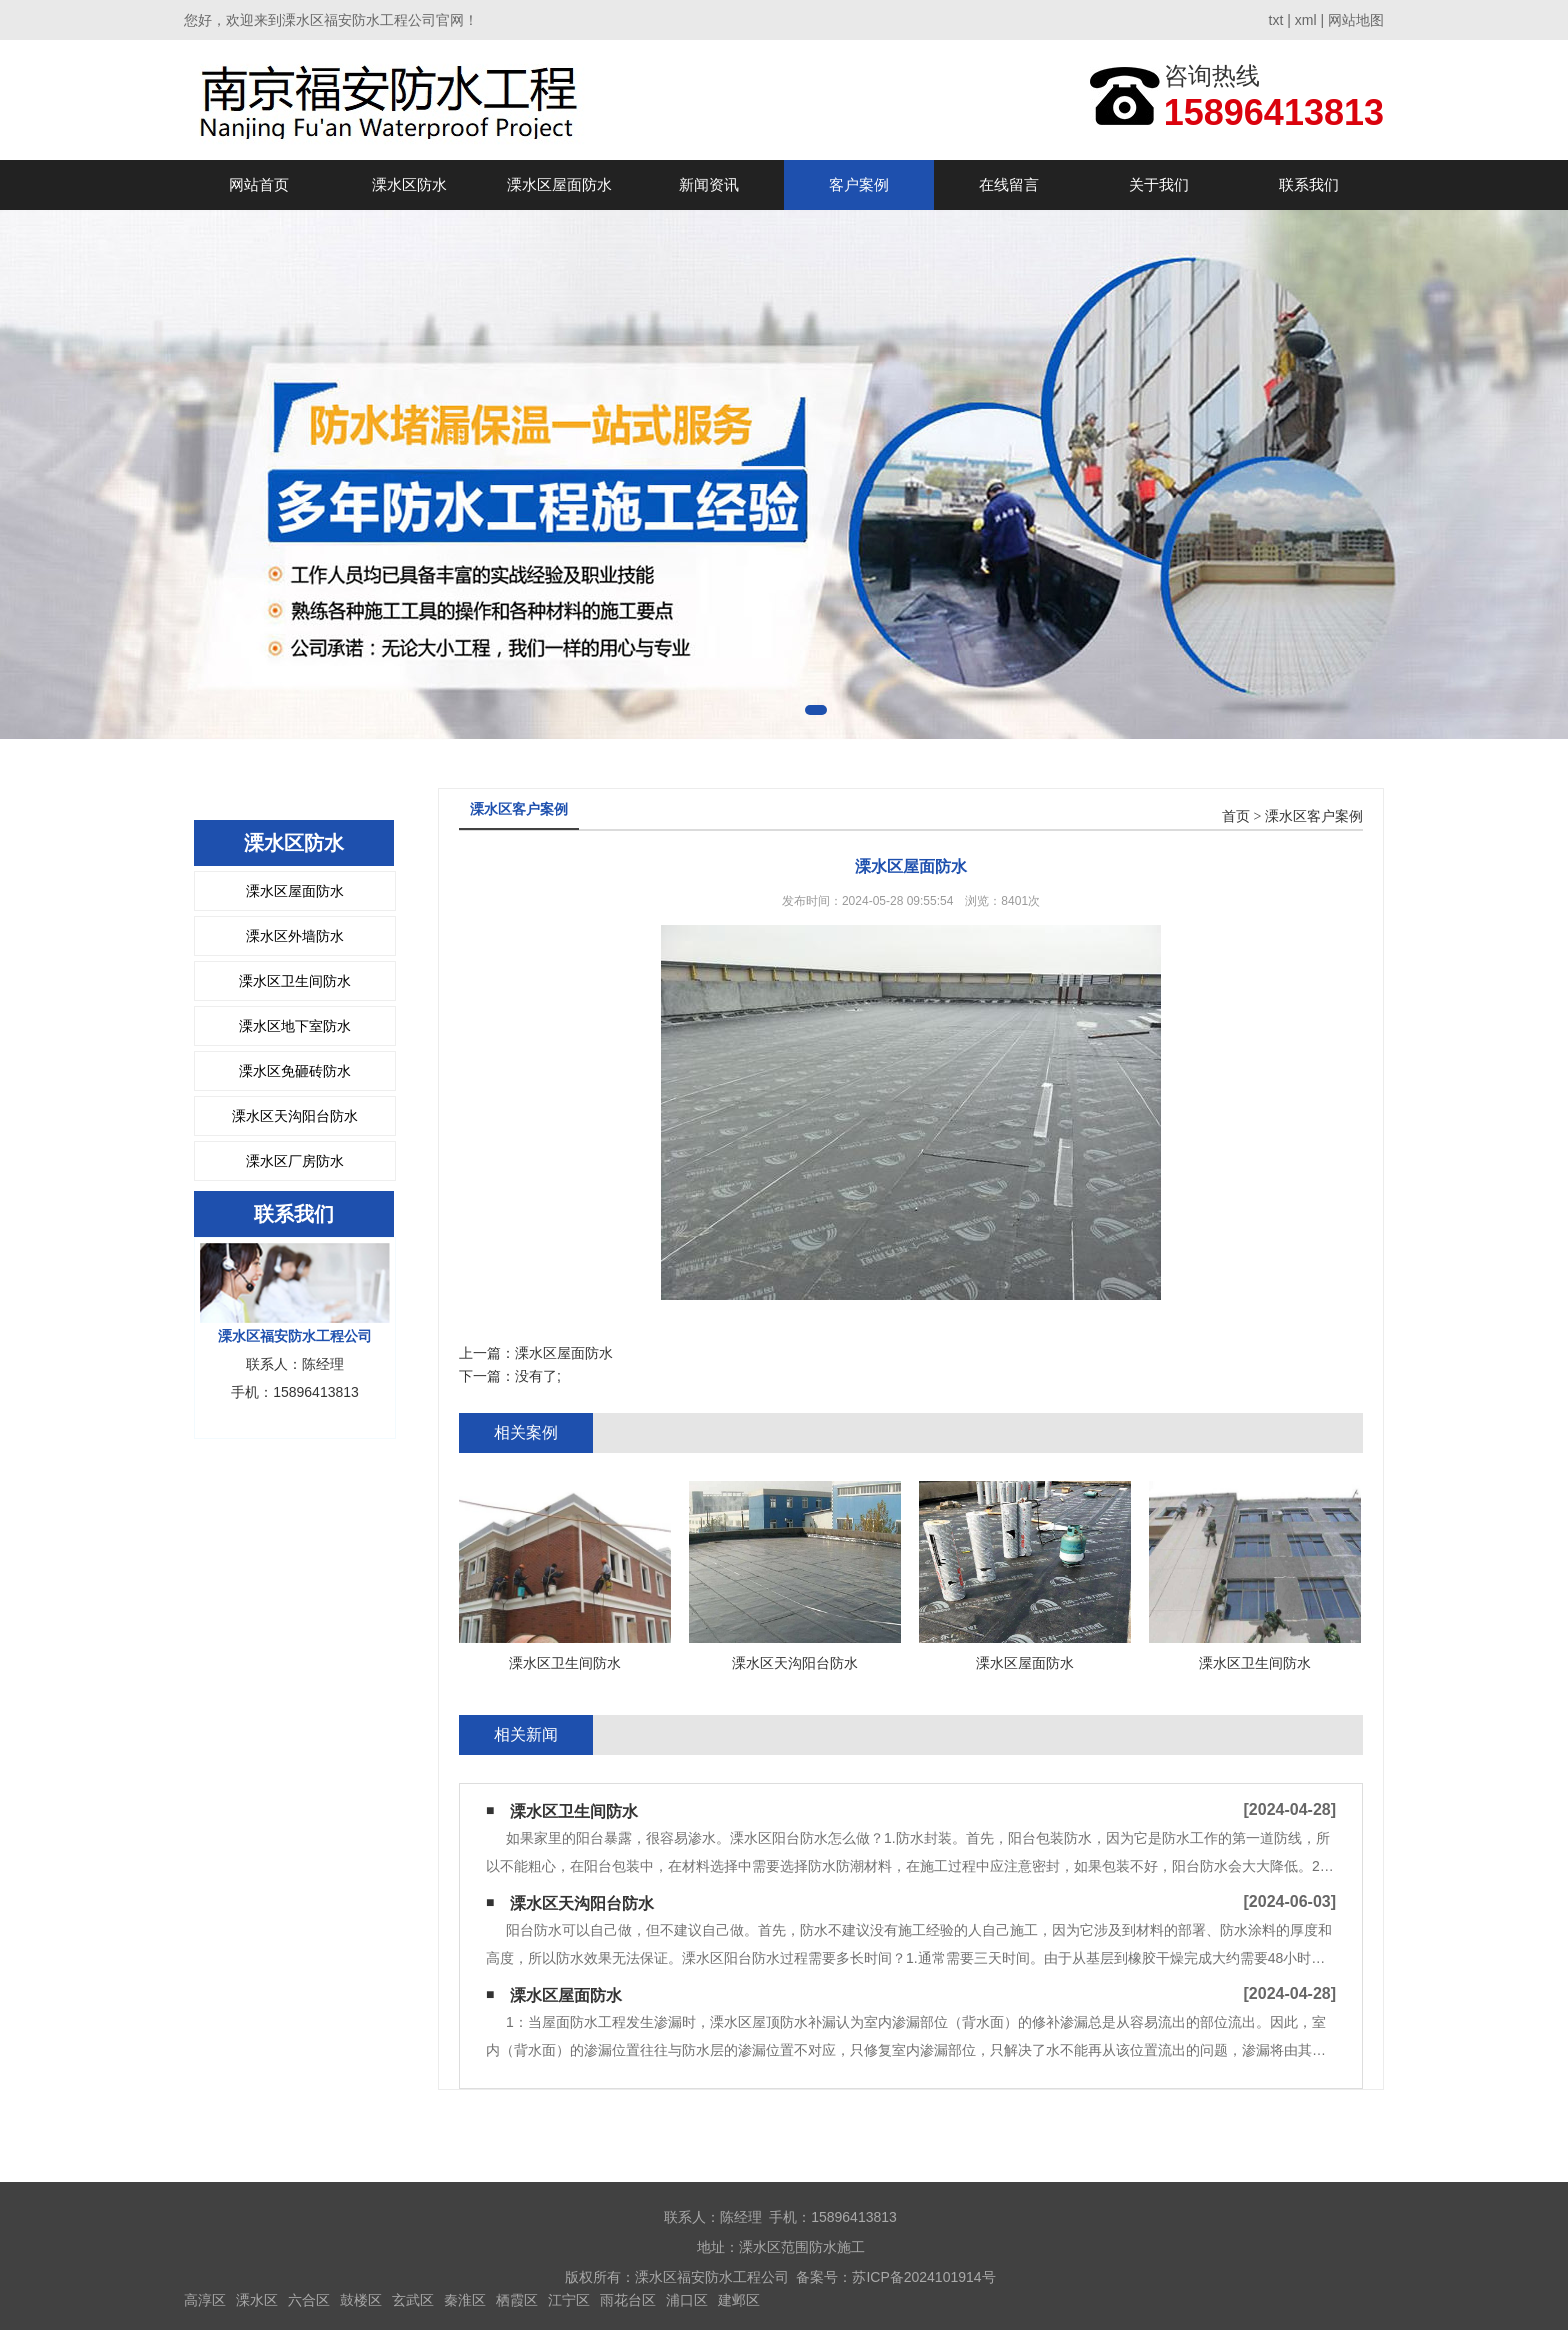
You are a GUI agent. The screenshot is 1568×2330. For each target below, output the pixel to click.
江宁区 (569, 2300)
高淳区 (205, 2300)
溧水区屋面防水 (559, 184)
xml (1306, 20)
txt (1276, 20)
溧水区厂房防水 (295, 1161)
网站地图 (1356, 20)
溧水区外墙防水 (295, 936)
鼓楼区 (361, 2300)
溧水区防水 (409, 184)
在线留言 (1009, 184)
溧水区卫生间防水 (295, 981)
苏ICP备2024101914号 (923, 2277)
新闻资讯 (709, 184)
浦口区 (687, 2300)
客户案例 (859, 184)
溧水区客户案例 (1314, 816)
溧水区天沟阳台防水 (295, 1116)
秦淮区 (465, 2300)
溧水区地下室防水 (295, 1026)
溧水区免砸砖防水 (295, 1071)
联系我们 (1309, 184)
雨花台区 (628, 2300)
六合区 (309, 2300)
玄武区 (413, 2300)
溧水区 (257, 2300)
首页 (1236, 816)
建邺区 (739, 2300)
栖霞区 (517, 2300)
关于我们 (1159, 184)
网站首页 (259, 184)
